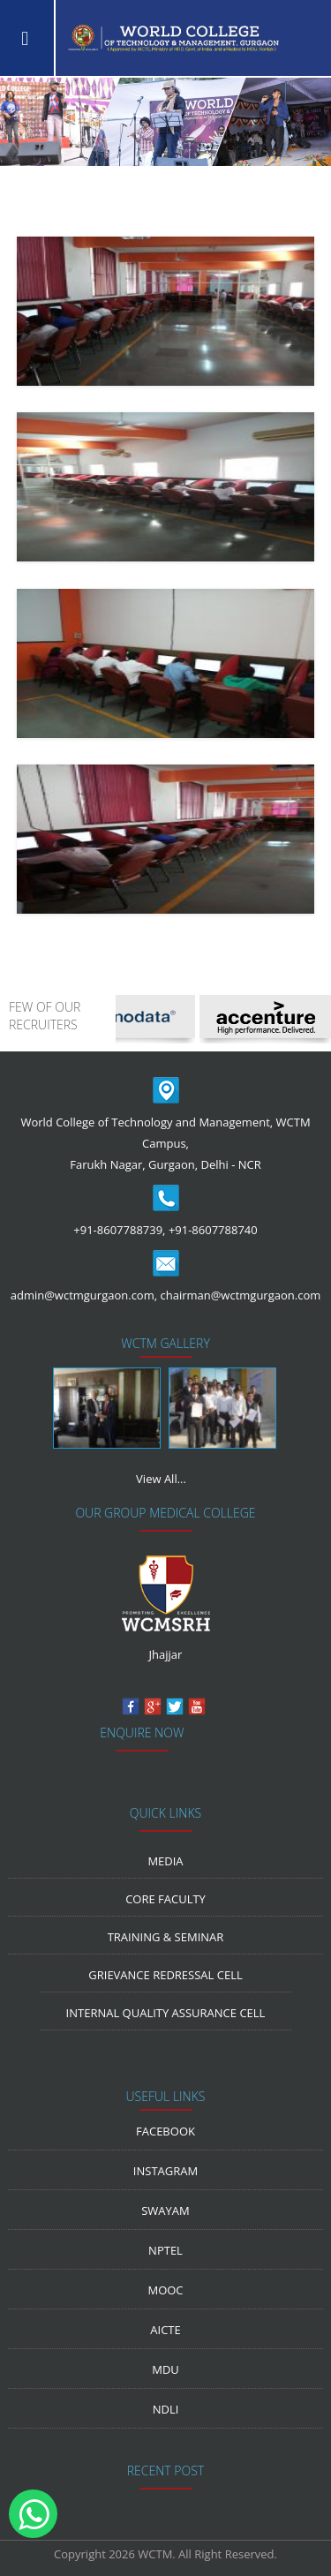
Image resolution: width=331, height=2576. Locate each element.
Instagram (165, 2171)
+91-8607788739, (119, 1230)
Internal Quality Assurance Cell (166, 2013)
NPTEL (165, 2250)
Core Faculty (165, 1899)
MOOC (165, 2290)
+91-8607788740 (213, 1230)
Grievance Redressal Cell (165, 1975)
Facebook (165, 2131)
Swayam (165, 2210)
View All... (161, 1479)
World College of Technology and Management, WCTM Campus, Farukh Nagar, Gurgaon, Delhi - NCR (165, 1143)
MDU (165, 2369)
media (165, 1861)
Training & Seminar (166, 1937)
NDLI (166, 2409)
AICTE (165, 2330)
